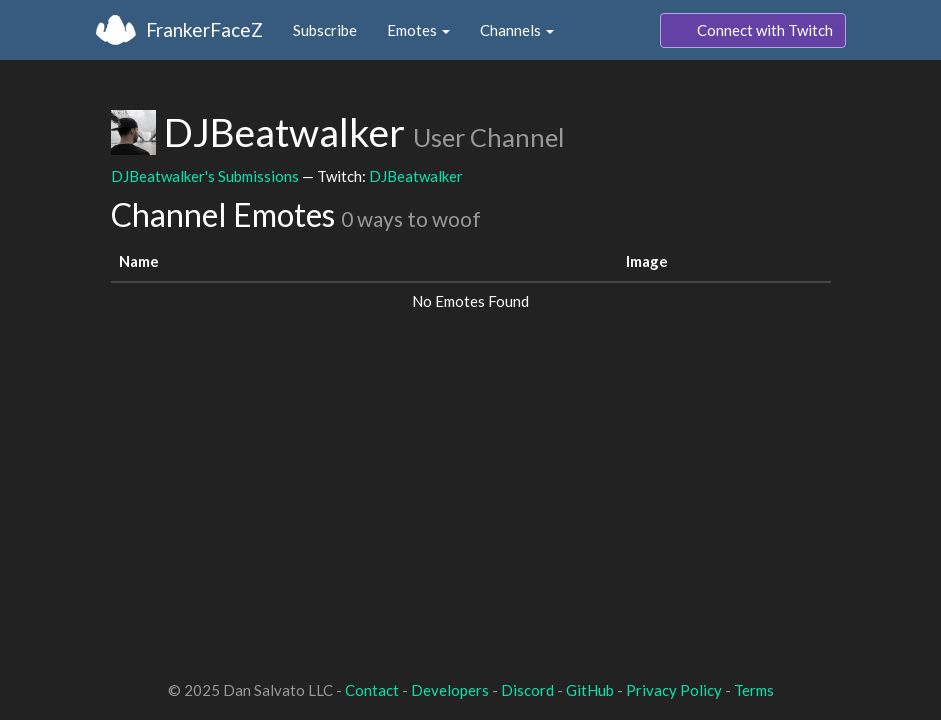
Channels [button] (517, 30)
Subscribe (325, 30)
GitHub (590, 690)
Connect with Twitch (753, 31)
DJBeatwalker (416, 176)
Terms (754, 690)
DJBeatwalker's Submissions (205, 176)
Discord (527, 690)
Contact (372, 690)
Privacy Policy (674, 690)
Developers (450, 690)
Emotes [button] (418, 30)
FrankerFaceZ (204, 29)
